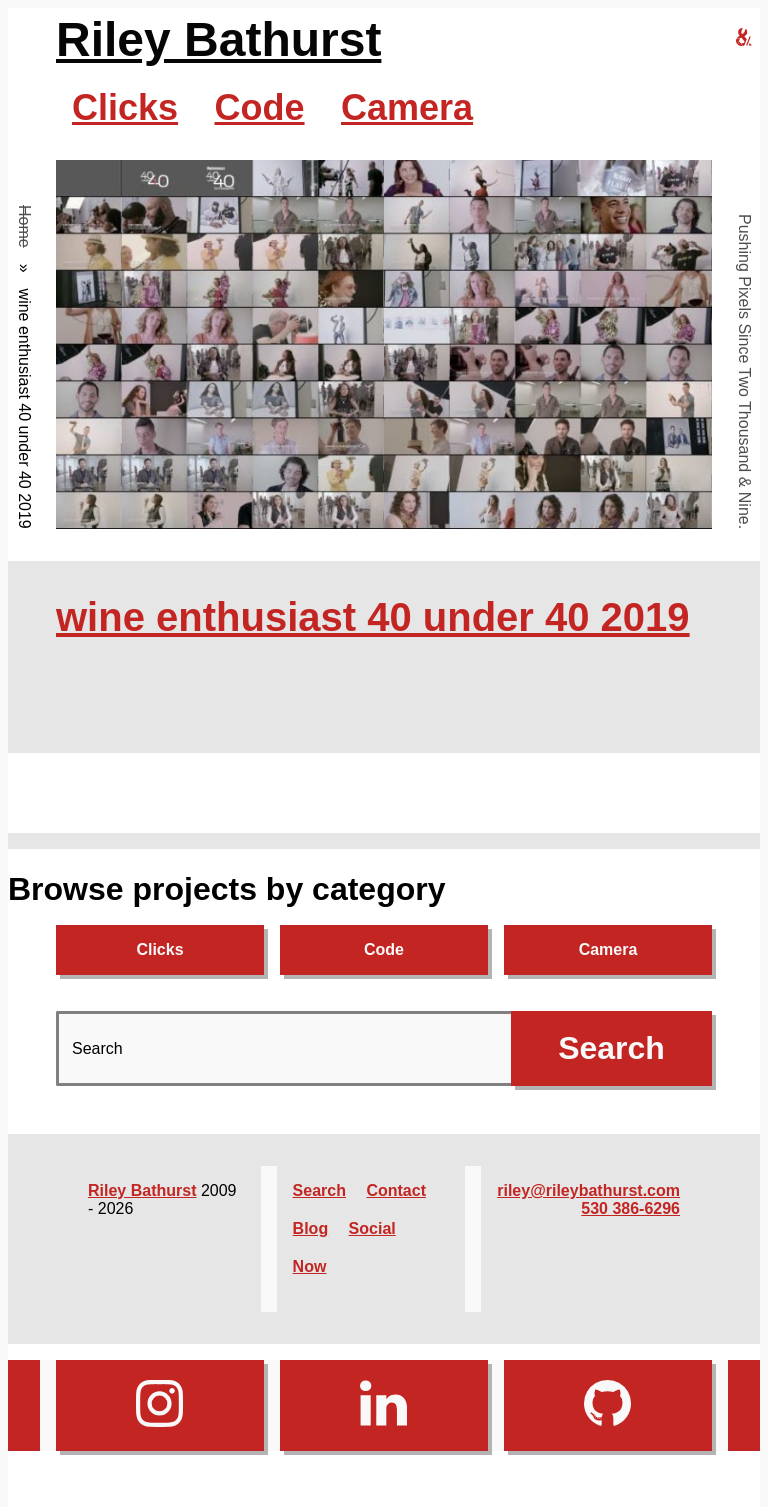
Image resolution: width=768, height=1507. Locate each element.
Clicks (125, 107)
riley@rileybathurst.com (588, 1190)
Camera (407, 107)
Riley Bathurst (218, 39)
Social (372, 1228)
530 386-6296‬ (630, 1208)
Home (24, 226)
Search (319, 1190)
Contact (396, 1190)
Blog (311, 1228)
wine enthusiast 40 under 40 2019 (373, 617)
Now (310, 1266)
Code (260, 107)
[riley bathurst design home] (744, 38)
